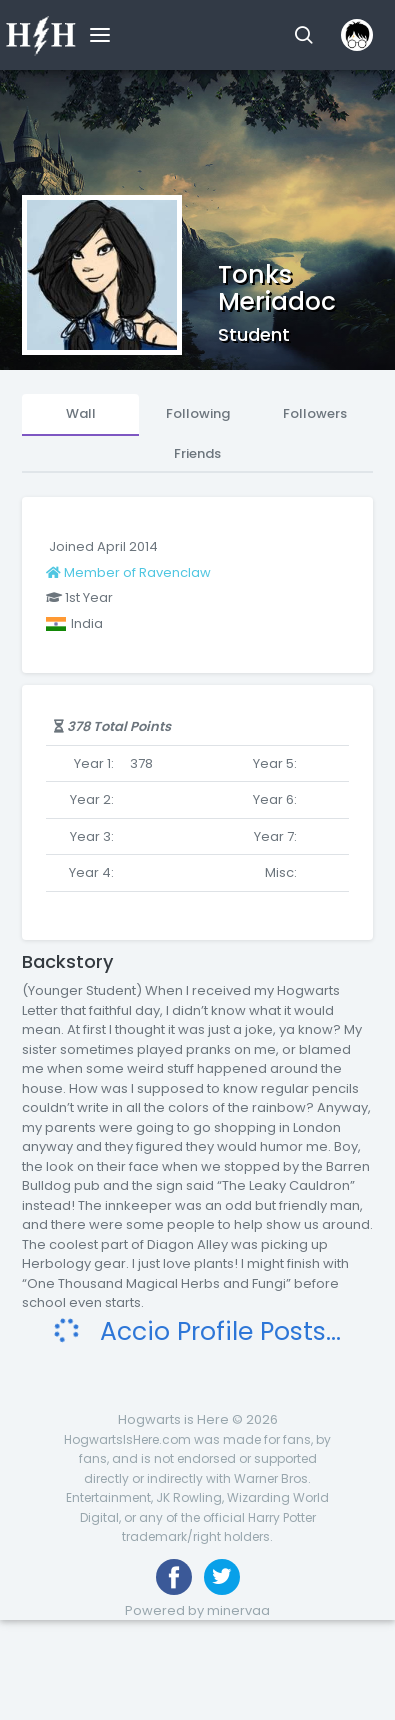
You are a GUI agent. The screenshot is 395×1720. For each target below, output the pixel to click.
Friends (197, 453)
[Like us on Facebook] (174, 1577)
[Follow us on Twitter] (222, 1577)
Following (198, 413)
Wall (81, 413)
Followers (315, 413)
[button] (303, 35)
